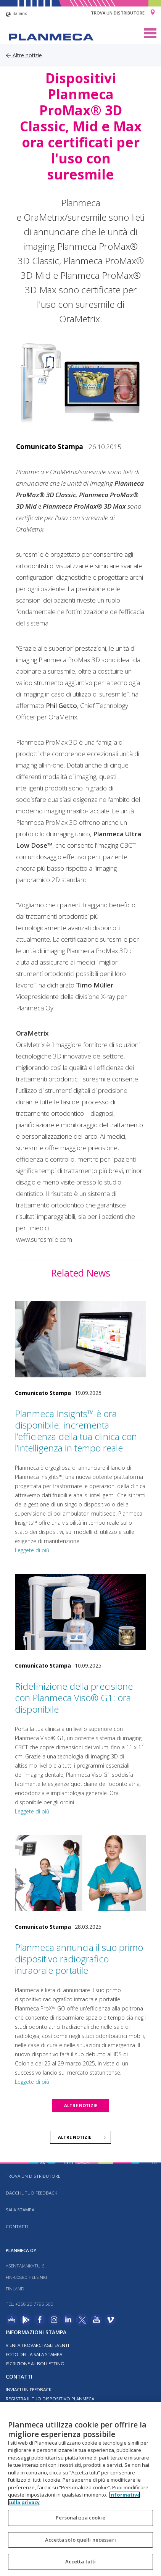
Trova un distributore (118, 13)
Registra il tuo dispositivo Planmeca (50, 2398)
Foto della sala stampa (34, 2354)
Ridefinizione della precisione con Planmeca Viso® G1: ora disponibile (74, 1697)
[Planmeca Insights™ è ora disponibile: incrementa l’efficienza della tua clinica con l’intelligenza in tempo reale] (80, 1339)
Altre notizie (24, 55)
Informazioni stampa (36, 2332)
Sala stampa (20, 2209)
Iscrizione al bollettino (35, 2363)
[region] (80, 2489)
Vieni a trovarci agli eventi (37, 2345)
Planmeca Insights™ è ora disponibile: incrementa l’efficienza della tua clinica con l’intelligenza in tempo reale (76, 1430)
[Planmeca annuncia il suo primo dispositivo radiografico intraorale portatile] (80, 1873)
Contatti (17, 2226)
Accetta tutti (80, 2561)
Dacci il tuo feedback (31, 2193)
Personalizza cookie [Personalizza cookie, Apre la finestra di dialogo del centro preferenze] (80, 2517)
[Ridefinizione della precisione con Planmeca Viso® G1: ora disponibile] (80, 1612)
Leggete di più (32, 1550)
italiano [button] (16, 14)
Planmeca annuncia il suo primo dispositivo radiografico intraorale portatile (79, 1958)
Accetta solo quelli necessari (80, 2539)
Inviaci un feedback (29, 2389)
